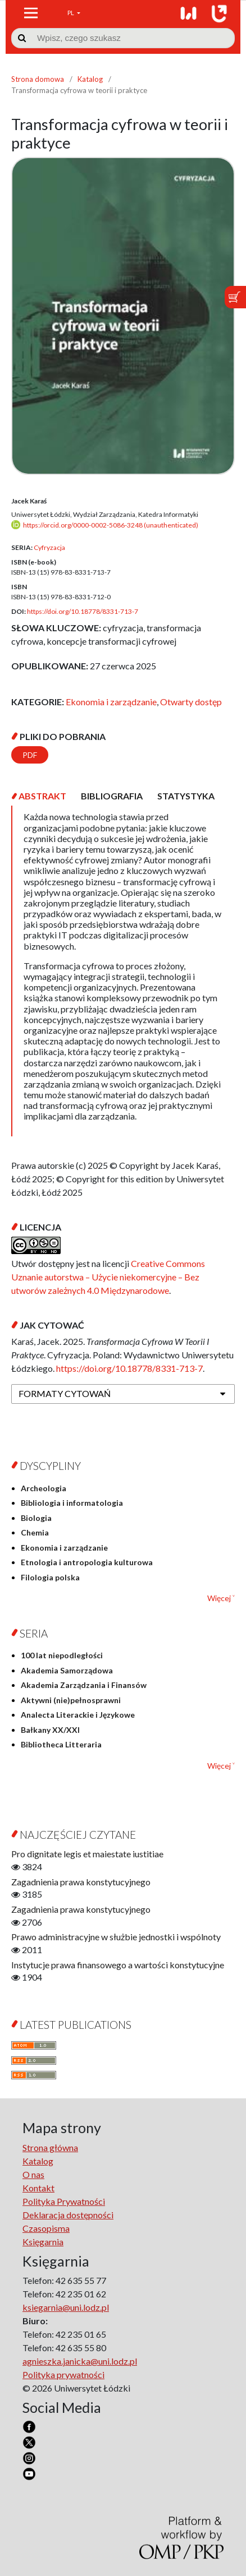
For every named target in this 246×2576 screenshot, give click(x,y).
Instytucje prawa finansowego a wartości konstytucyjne (117, 1964)
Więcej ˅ (221, 1598)
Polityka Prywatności (63, 2201)
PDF (29, 755)
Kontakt (38, 2187)
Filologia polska (50, 1577)
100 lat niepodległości (62, 1655)
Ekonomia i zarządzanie (111, 701)
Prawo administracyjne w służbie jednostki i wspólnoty (116, 1936)
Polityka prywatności (63, 2374)
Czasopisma (46, 2228)
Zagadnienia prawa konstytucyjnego (81, 1881)
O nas (33, 2174)
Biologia (36, 1518)
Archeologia (43, 1488)
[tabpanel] (123, 971)
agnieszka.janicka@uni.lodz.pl (79, 2361)
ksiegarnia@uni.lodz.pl (65, 2307)
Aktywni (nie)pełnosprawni (71, 1700)
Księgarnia (42, 2241)
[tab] (42, 796)
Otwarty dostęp (191, 701)
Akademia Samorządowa (67, 1670)
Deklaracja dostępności (67, 2214)
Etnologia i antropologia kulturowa (87, 1562)
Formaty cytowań (65, 1393)
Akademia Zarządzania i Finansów (84, 1685)
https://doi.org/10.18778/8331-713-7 (82, 611)
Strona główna (50, 2147)
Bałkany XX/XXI (50, 1730)
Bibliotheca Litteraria (61, 1744)
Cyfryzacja (49, 547)
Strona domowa (37, 79)
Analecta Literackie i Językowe (78, 1714)
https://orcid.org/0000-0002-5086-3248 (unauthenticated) (110, 525)
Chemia (35, 1532)
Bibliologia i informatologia (72, 1502)
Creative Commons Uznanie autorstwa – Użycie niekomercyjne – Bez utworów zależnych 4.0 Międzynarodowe (108, 1277)
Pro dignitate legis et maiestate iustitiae (87, 1853)
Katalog (90, 79)
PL (71, 12)
